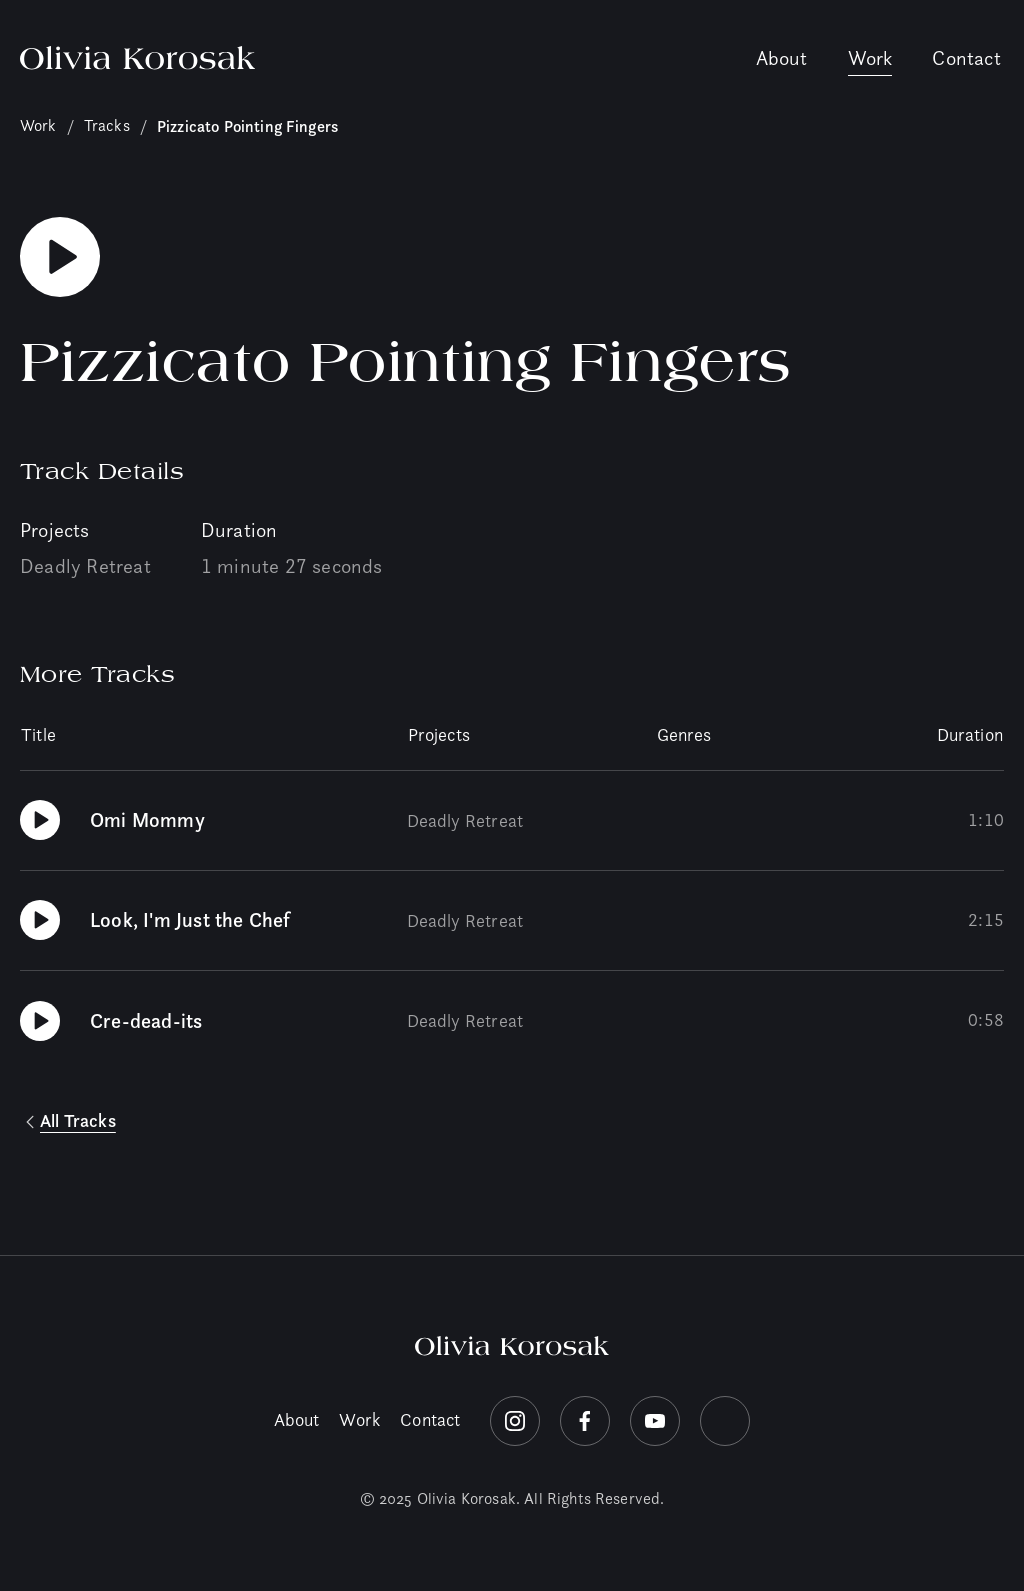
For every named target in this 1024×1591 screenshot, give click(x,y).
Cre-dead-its (146, 1021)
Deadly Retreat (85, 566)
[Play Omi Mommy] (40, 820)
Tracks (107, 125)
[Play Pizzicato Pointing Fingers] (60, 257)
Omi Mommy (147, 820)
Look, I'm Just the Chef (190, 920)
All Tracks (78, 1121)
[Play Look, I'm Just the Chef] (40, 920)
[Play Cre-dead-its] (40, 1021)
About (782, 58)
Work (870, 58)
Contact (966, 58)
